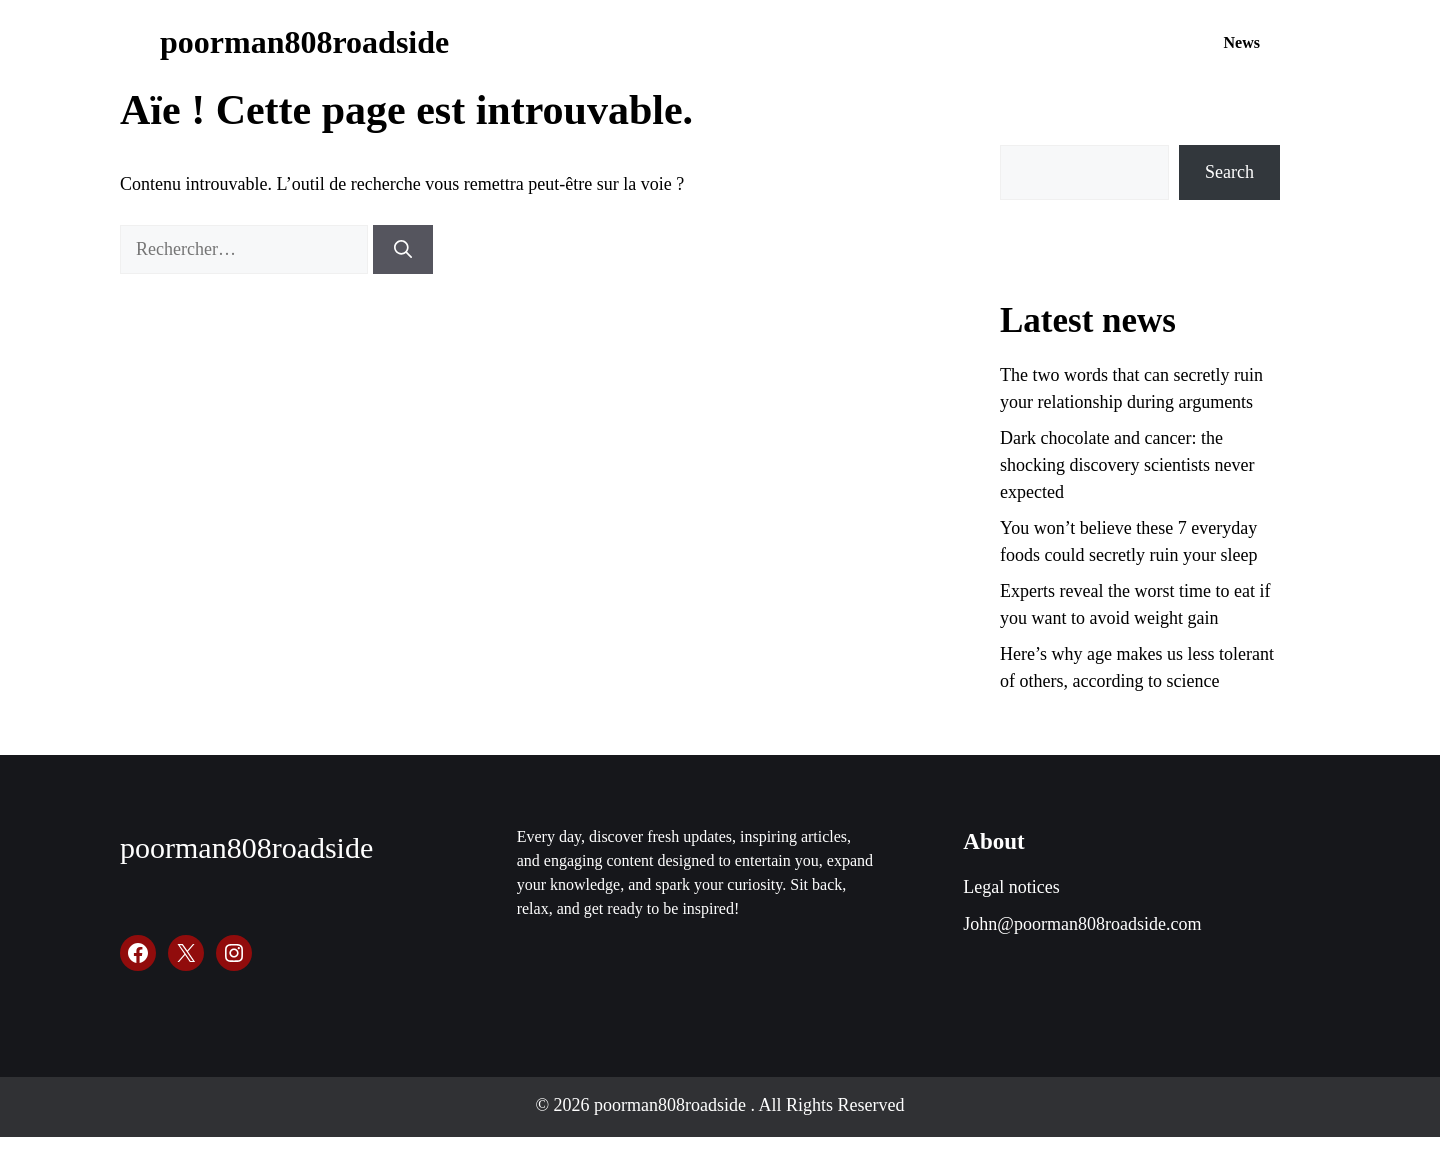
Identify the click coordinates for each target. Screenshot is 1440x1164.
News (1242, 42)
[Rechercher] (403, 249)
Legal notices (1011, 887)
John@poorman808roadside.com (1082, 924)
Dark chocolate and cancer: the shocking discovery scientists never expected (1127, 465)
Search (1229, 172)
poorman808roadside (304, 42)
